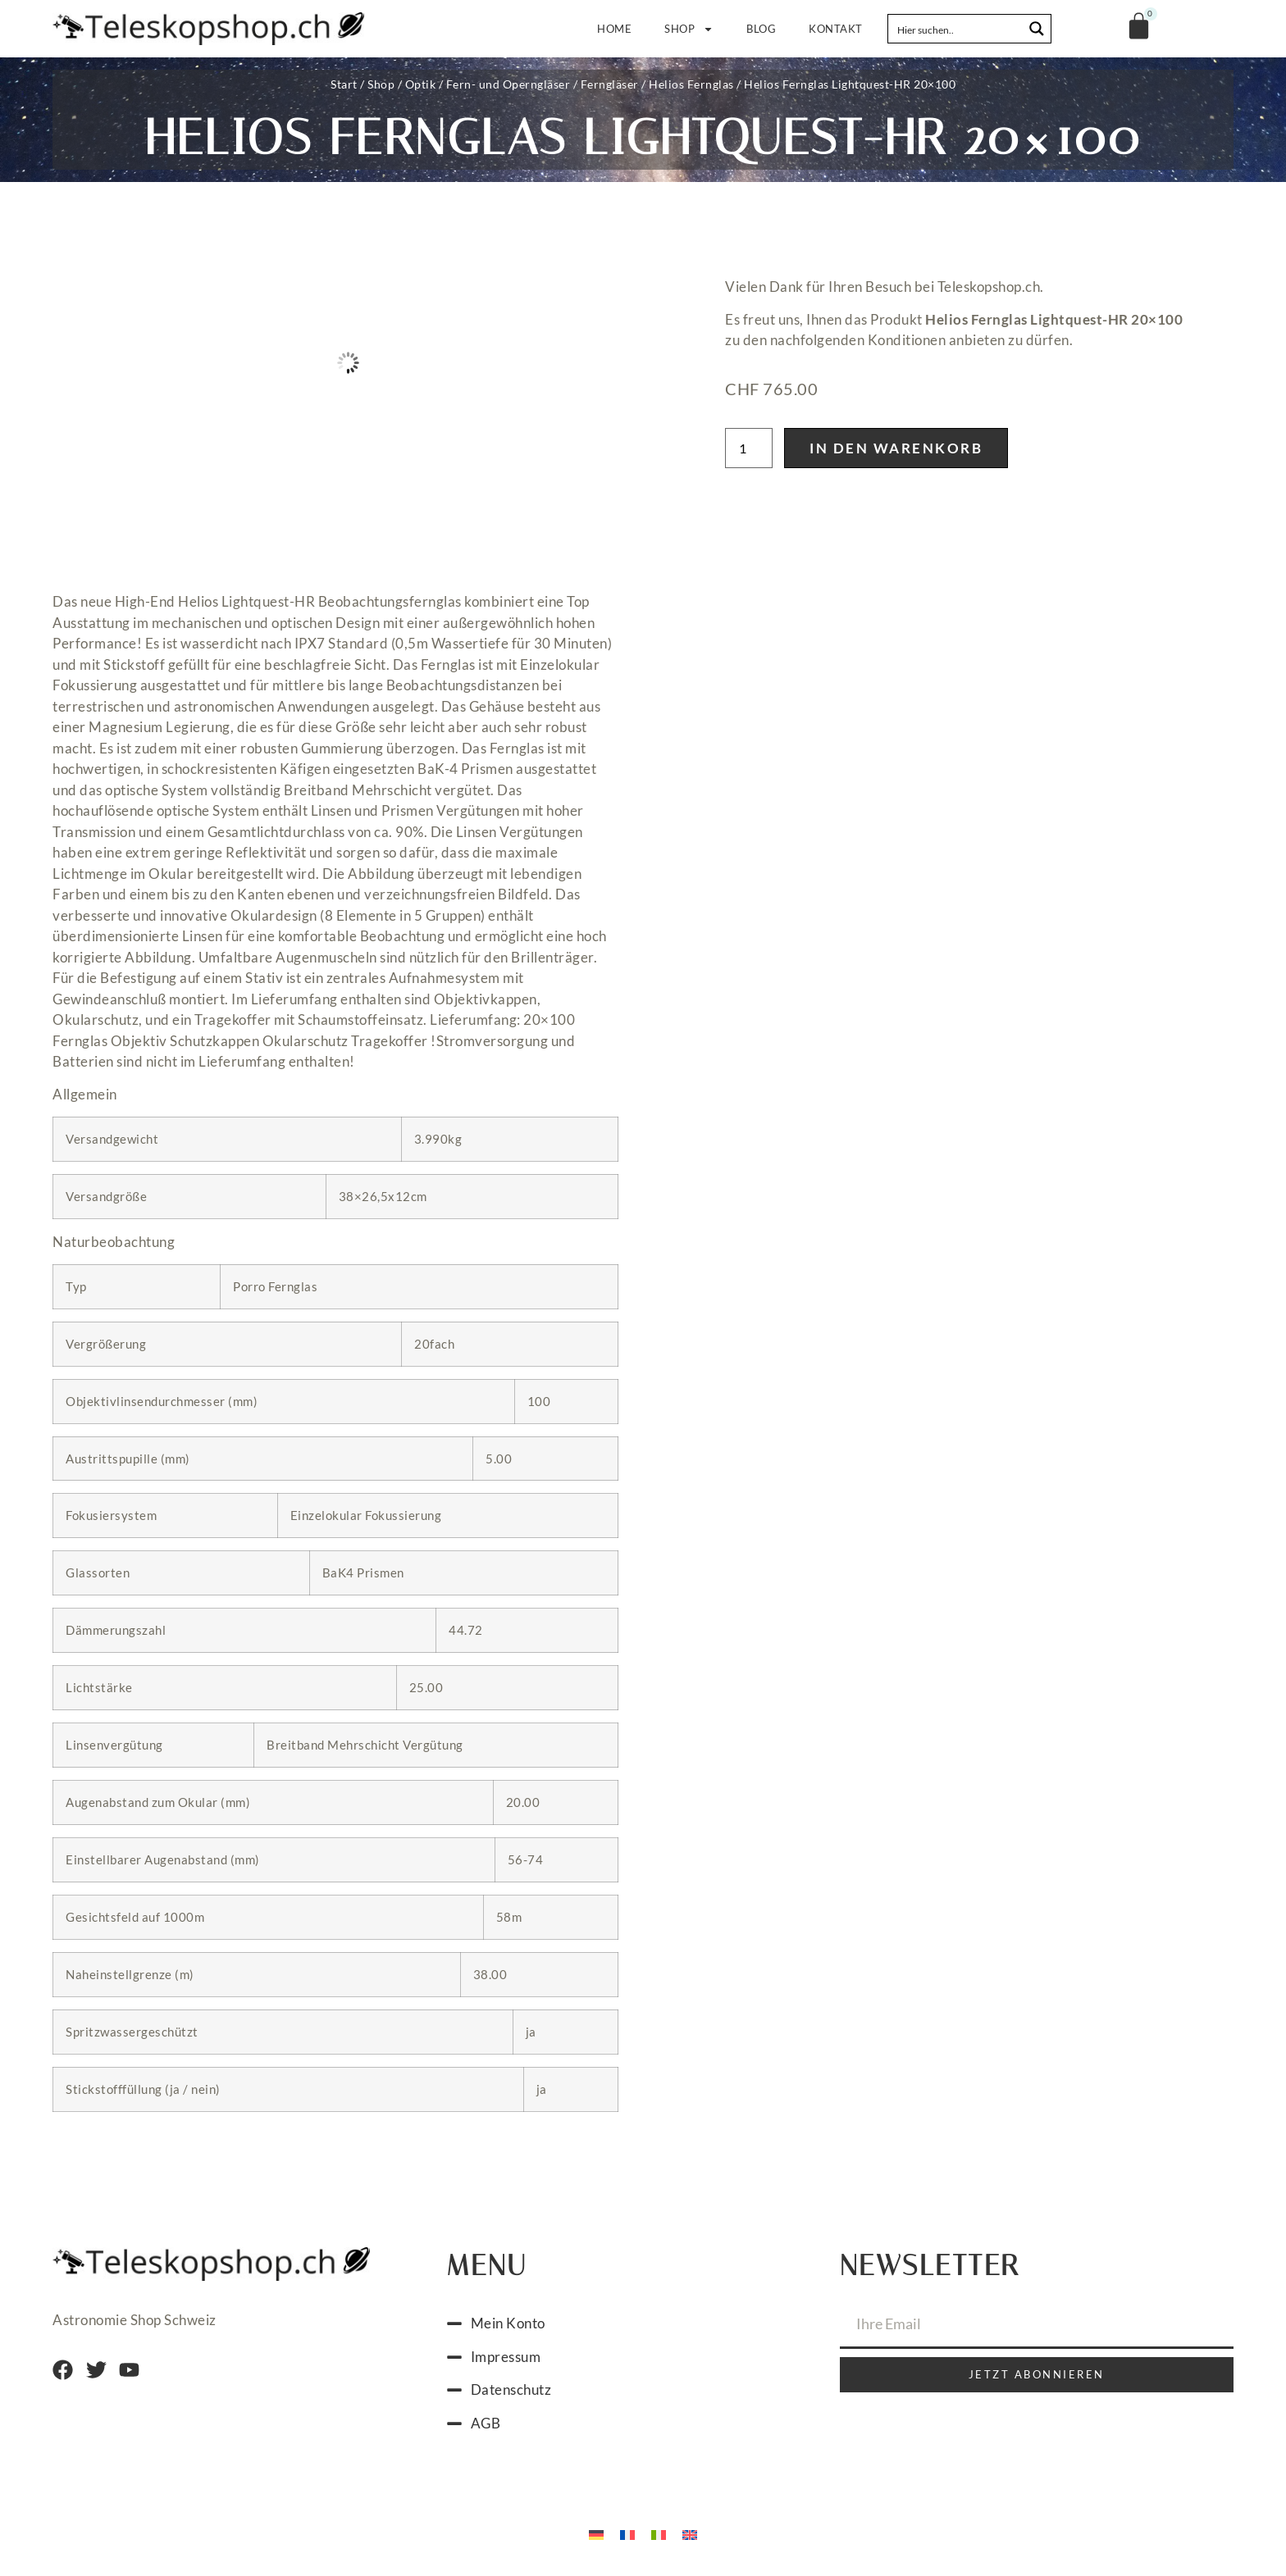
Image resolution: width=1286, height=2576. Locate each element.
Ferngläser (610, 84)
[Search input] (956, 28)
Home (633, 28)
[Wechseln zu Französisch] (627, 2533)
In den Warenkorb (896, 448)
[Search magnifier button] (1037, 29)
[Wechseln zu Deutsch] (596, 2533)
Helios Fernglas (691, 84)
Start (344, 84)
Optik (420, 84)
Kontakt (836, 28)
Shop (698, 28)
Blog (761, 28)
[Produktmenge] (749, 448)
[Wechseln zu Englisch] (689, 2533)
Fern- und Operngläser (508, 84)
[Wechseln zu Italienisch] (658, 2533)
